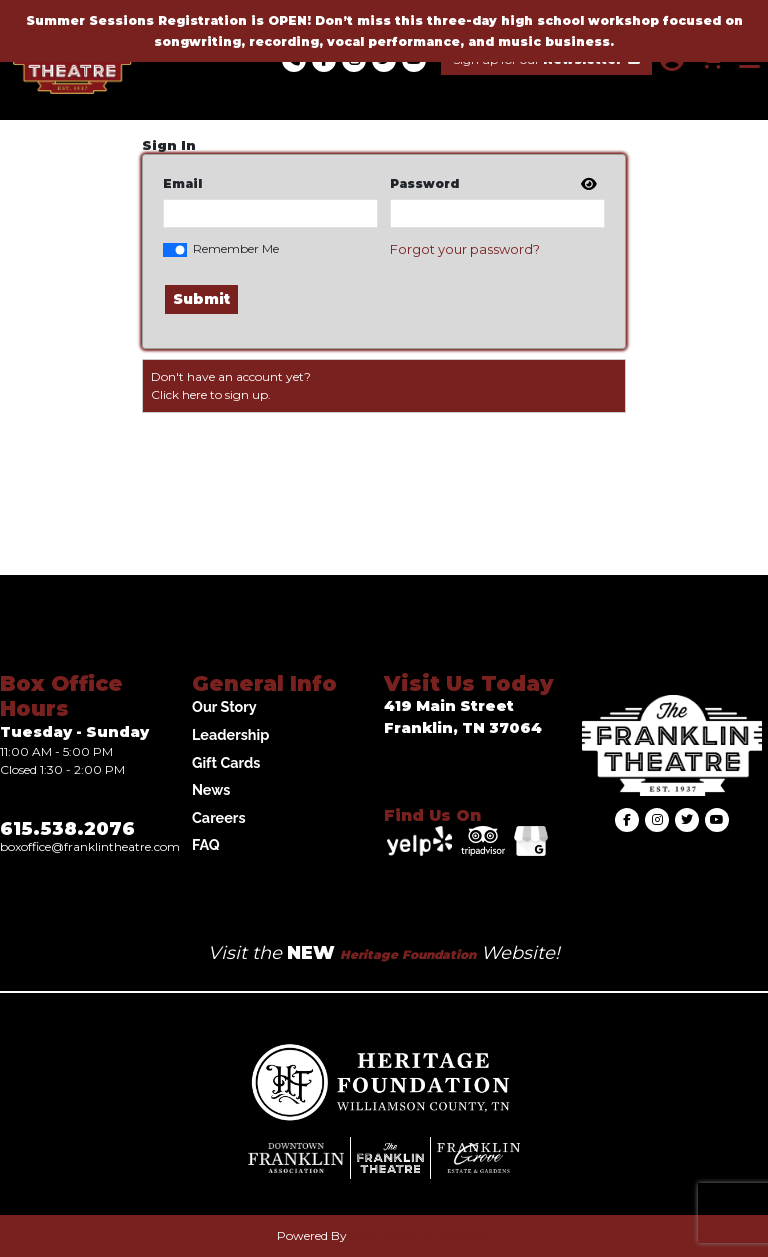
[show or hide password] (587, 185)
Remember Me (236, 248)
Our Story (224, 706)
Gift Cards (226, 762)
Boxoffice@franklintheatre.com (90, 846)
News (211, 789)
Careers (219, 817)
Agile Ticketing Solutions (420, 1235)
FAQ (206, 844)
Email (182, 183)
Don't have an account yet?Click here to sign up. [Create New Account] (231, 385)
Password (424, 183)
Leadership (230, 734)
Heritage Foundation (408, 954)
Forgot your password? (465, 249)
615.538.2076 (67, 829)
